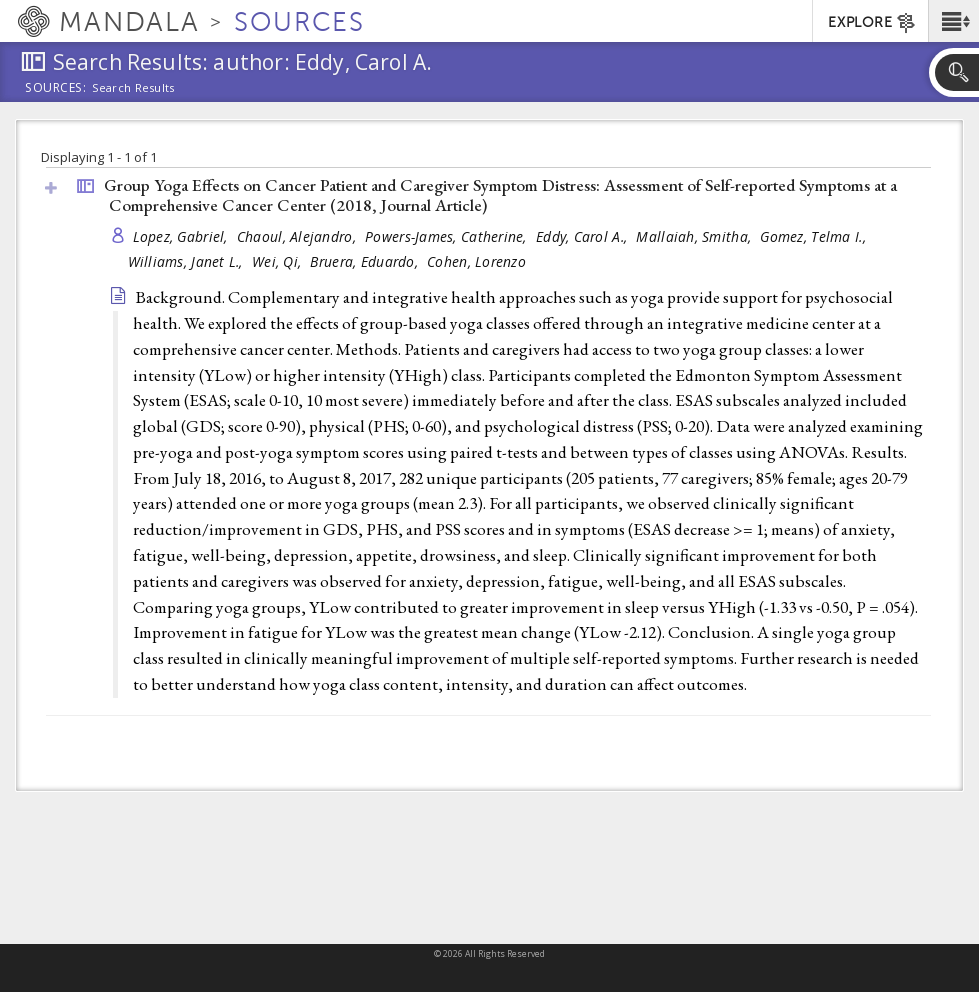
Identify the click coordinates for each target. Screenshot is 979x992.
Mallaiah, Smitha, (695, 236)
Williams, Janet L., (188, 261)
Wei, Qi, (278, 261)
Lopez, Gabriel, (182, 236)
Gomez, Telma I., (815, 236)
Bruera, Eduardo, (366, 261)
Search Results (133, 88)
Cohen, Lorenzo (476, 261)
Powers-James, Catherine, (448, 236)
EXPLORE (872, 23)
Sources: (56, 89)
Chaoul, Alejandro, (298, 236)
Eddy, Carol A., (583, 236)
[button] (953, 21)
